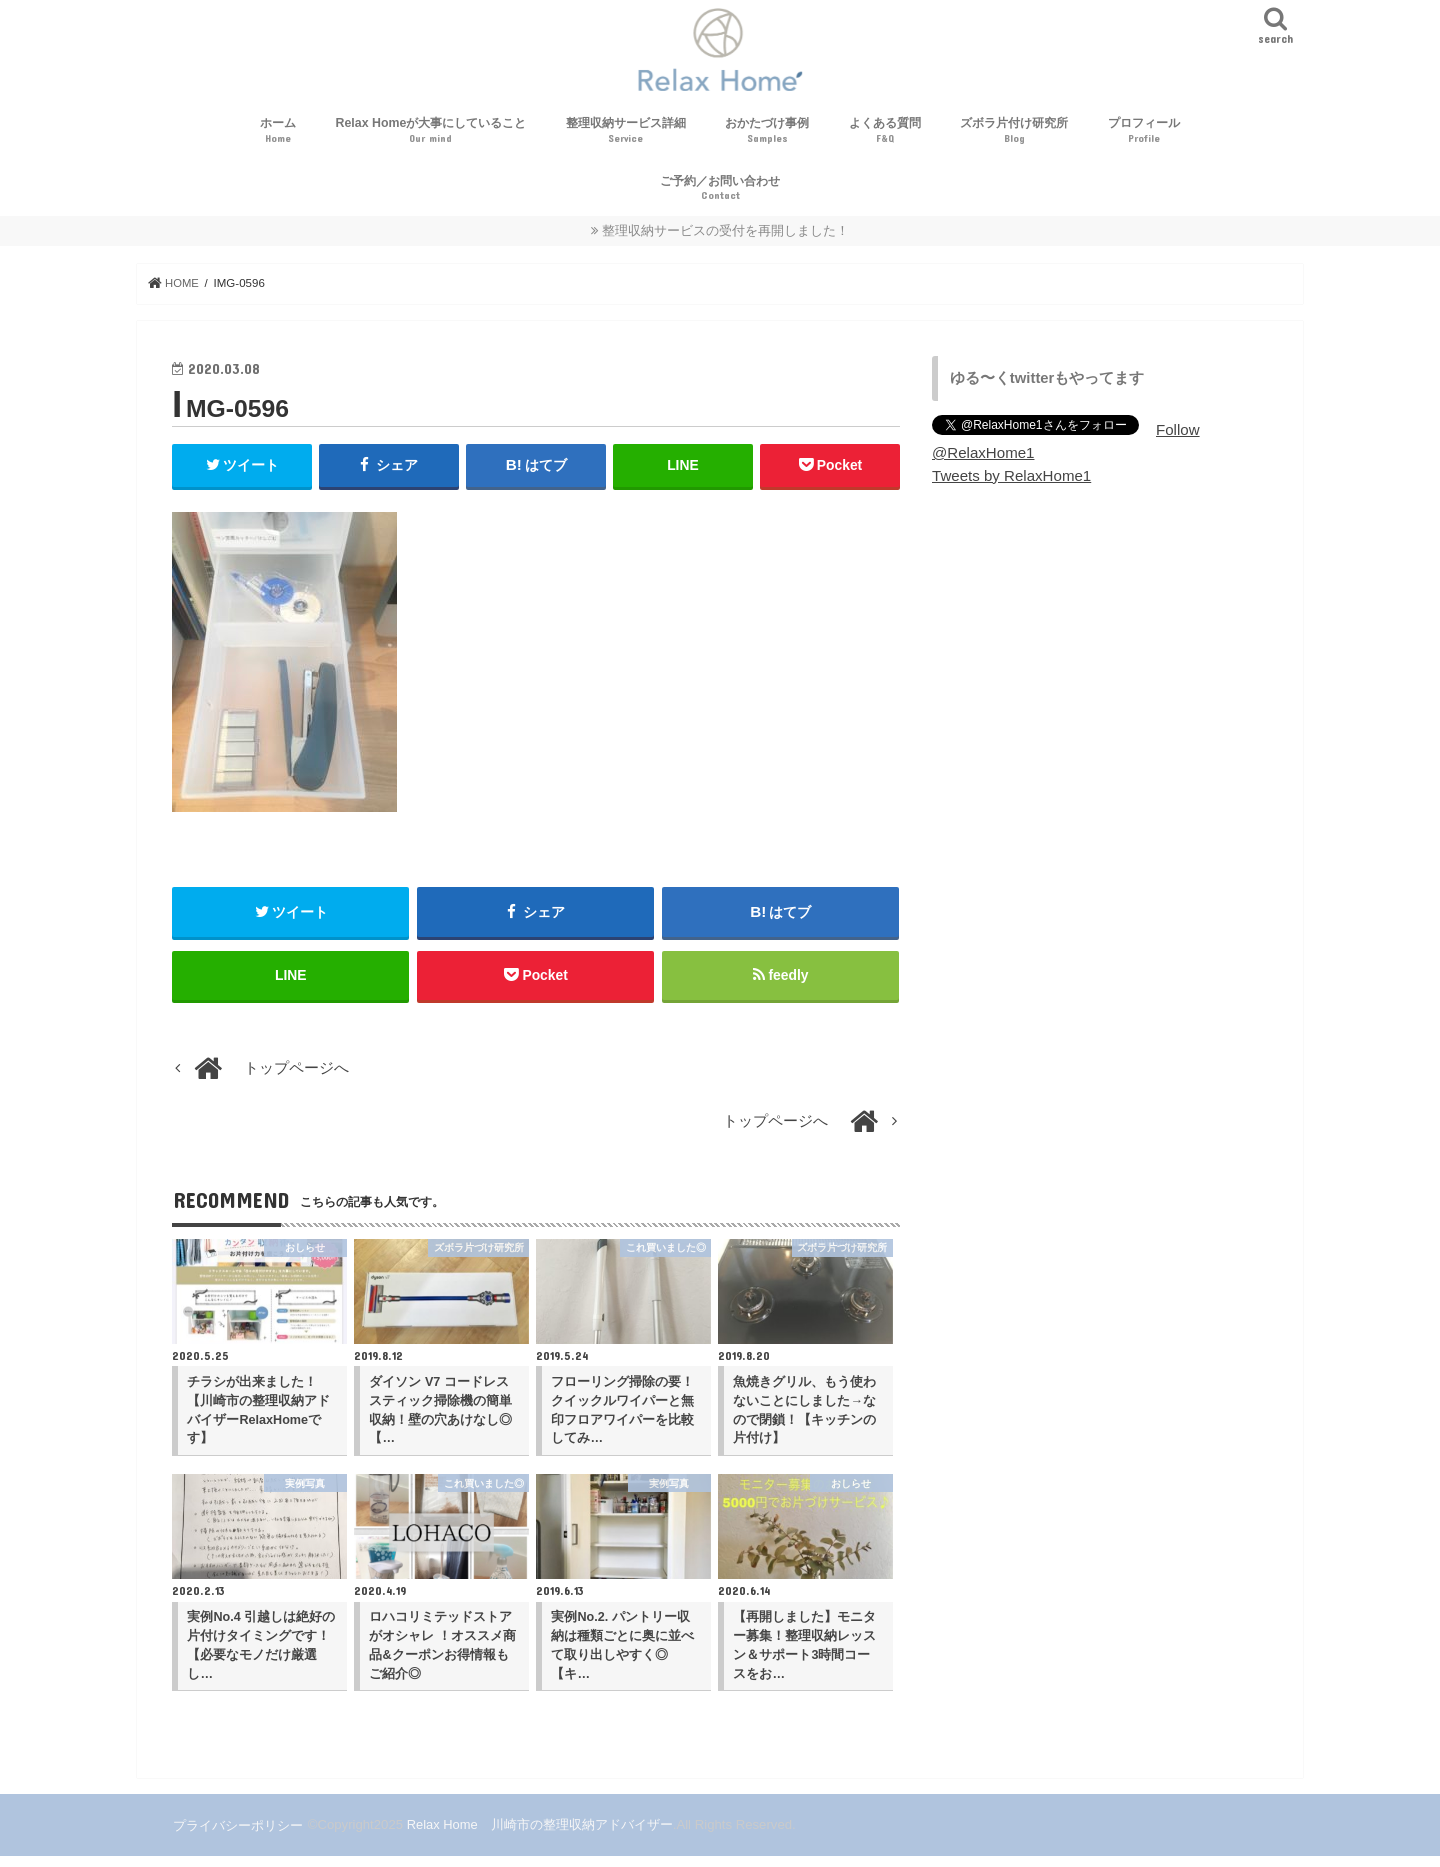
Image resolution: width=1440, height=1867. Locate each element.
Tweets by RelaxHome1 (1010, 482)
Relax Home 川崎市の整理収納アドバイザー (539, 1835)
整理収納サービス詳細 (626, 138)
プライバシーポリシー (237, 1835)
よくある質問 (885, 138)
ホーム (278, 138)
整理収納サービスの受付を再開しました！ (725, 237)
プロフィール (1144, 138)
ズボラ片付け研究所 (1014, 138)
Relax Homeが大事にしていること (431, 138)
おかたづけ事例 (767, 138)
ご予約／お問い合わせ (720, 195)
